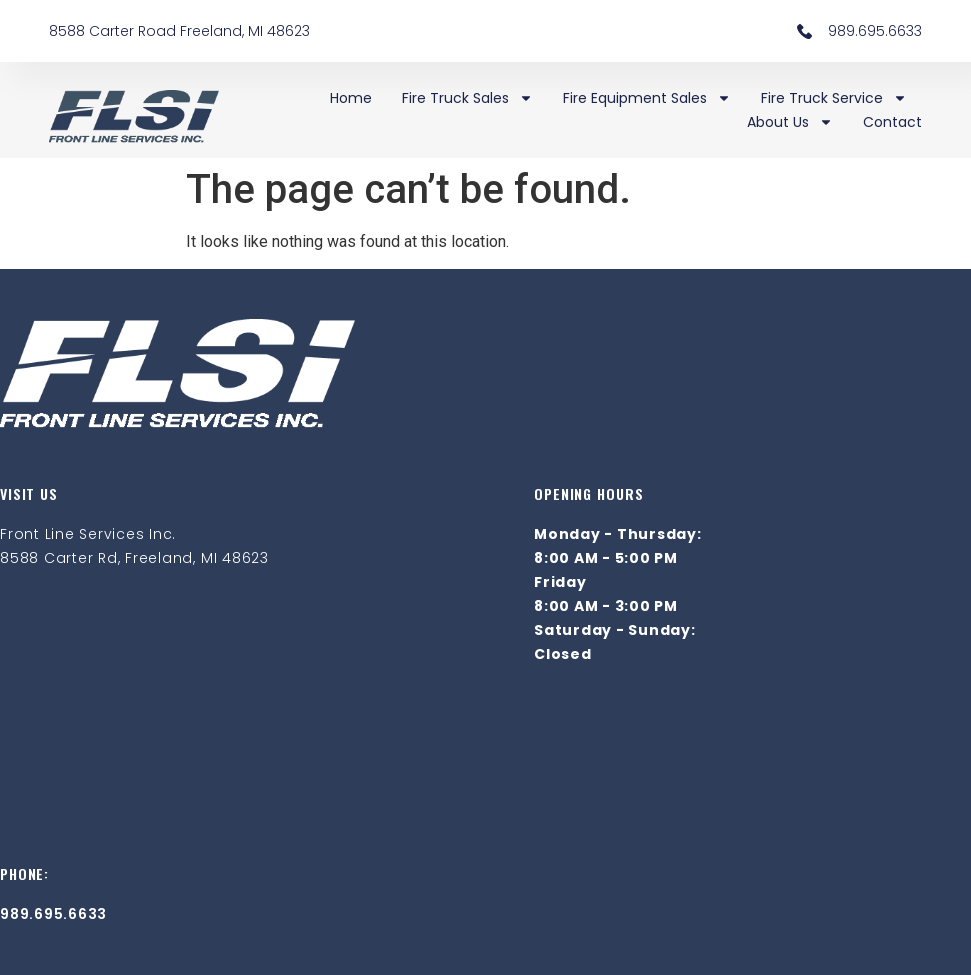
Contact (892, 122)
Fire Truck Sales (467, 98)
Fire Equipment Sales (647, 98)
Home (351, 98)
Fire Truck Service (834, 98)
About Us (790, 122)
